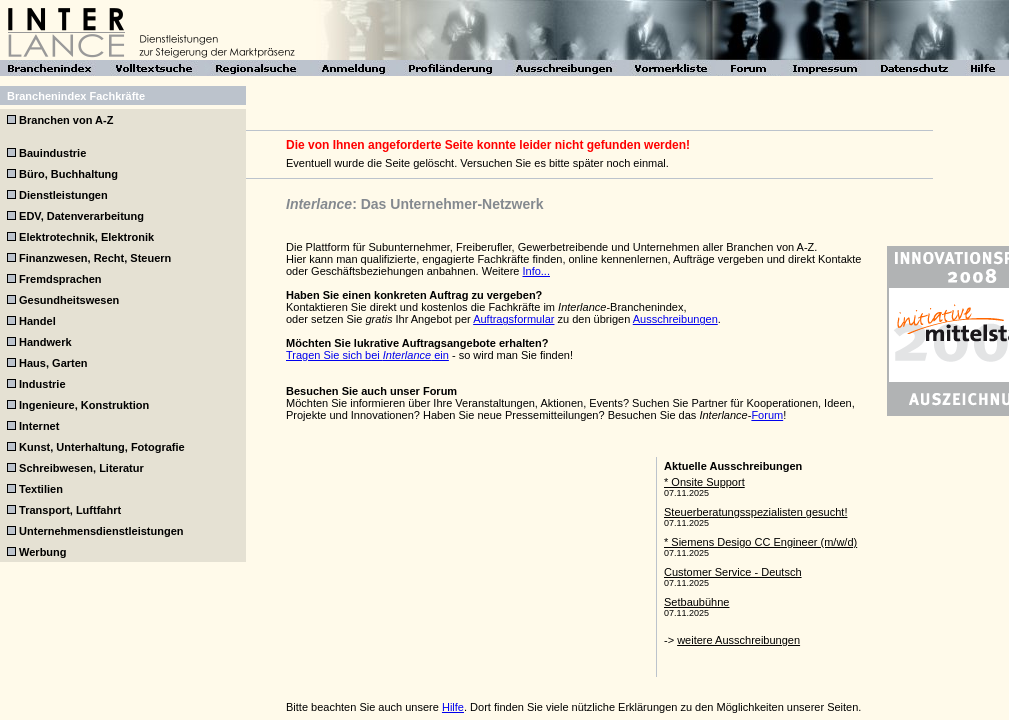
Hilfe (453, 707)
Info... (536, 271)
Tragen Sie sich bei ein (367, 355)
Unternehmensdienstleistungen (101, 531)
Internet (39, 426)
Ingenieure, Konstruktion (84, 405)
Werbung (42, 552)
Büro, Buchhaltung (68, 174)
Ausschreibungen (675, 319)
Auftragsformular (513, 319)
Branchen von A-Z (66, 120)
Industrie (42, 384)
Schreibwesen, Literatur (81, 468)
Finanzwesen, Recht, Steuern (95, 258)
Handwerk (45, 342)
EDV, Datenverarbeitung (81, 216)
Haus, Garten (53, 363)
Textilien (41, 489)
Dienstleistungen (63, 195)
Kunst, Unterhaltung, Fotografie (102, 447)
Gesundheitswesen (69, 300)
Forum (767, 415)
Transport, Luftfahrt (70, 510)
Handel (37, 321)
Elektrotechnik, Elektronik (86, 237)
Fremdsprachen (60, 279)
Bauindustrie (52, 153)
